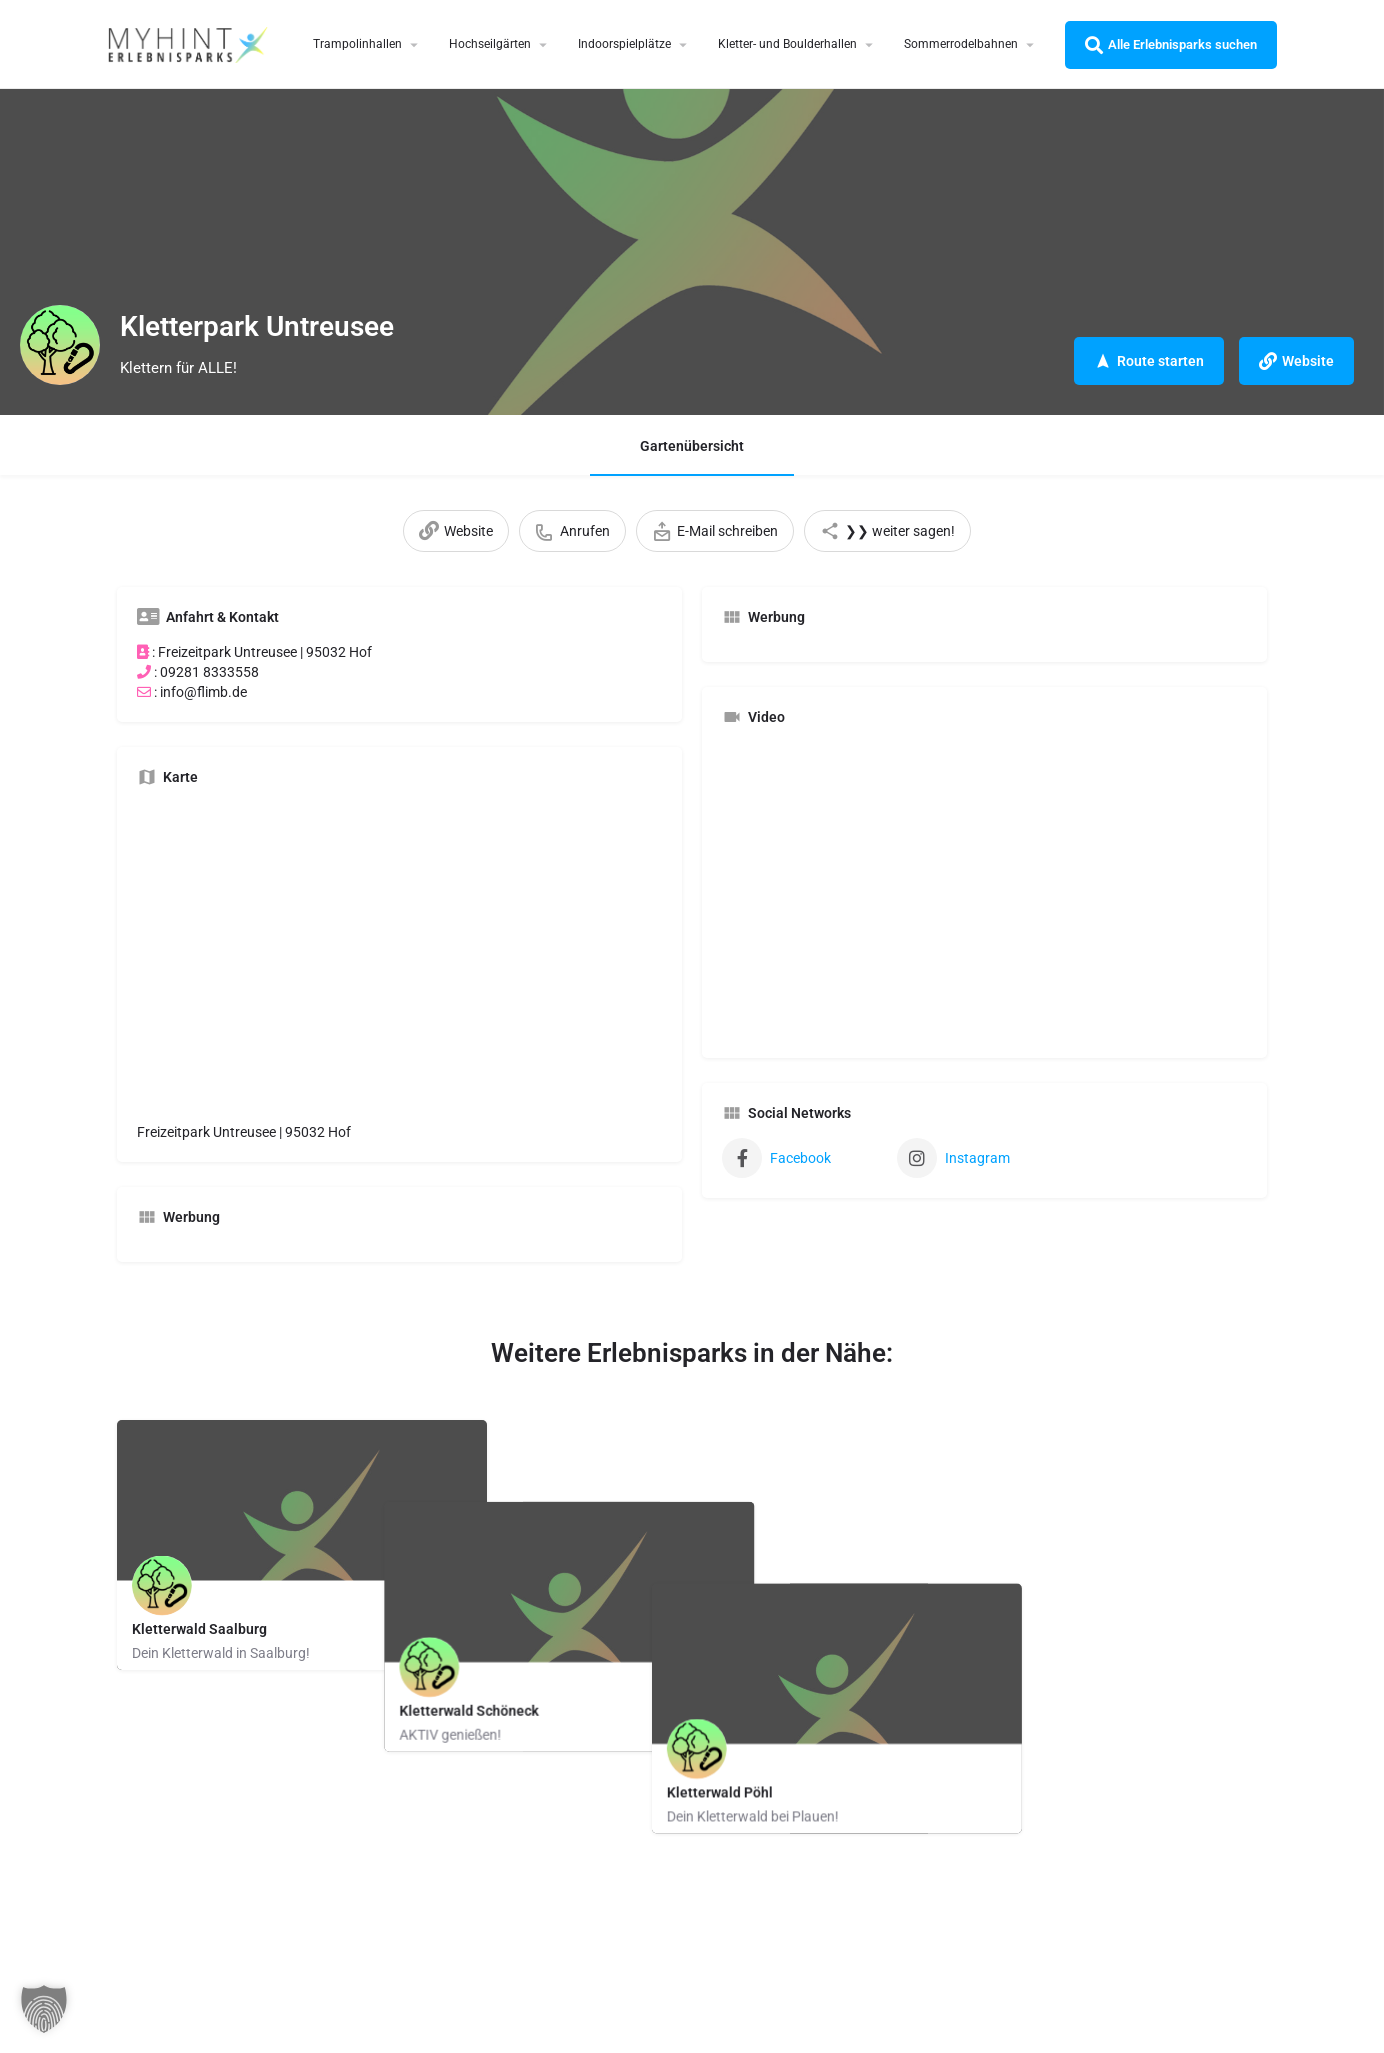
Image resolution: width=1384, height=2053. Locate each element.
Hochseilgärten (490, 44)
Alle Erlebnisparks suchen (1171, 45)
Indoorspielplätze (624, 44)
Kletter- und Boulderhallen (787, 44)
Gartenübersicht (692, 446)
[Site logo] (190, 43)
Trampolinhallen (357, 44)
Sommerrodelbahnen (961, 44)
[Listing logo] (60, 345)
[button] (44, 2009)
